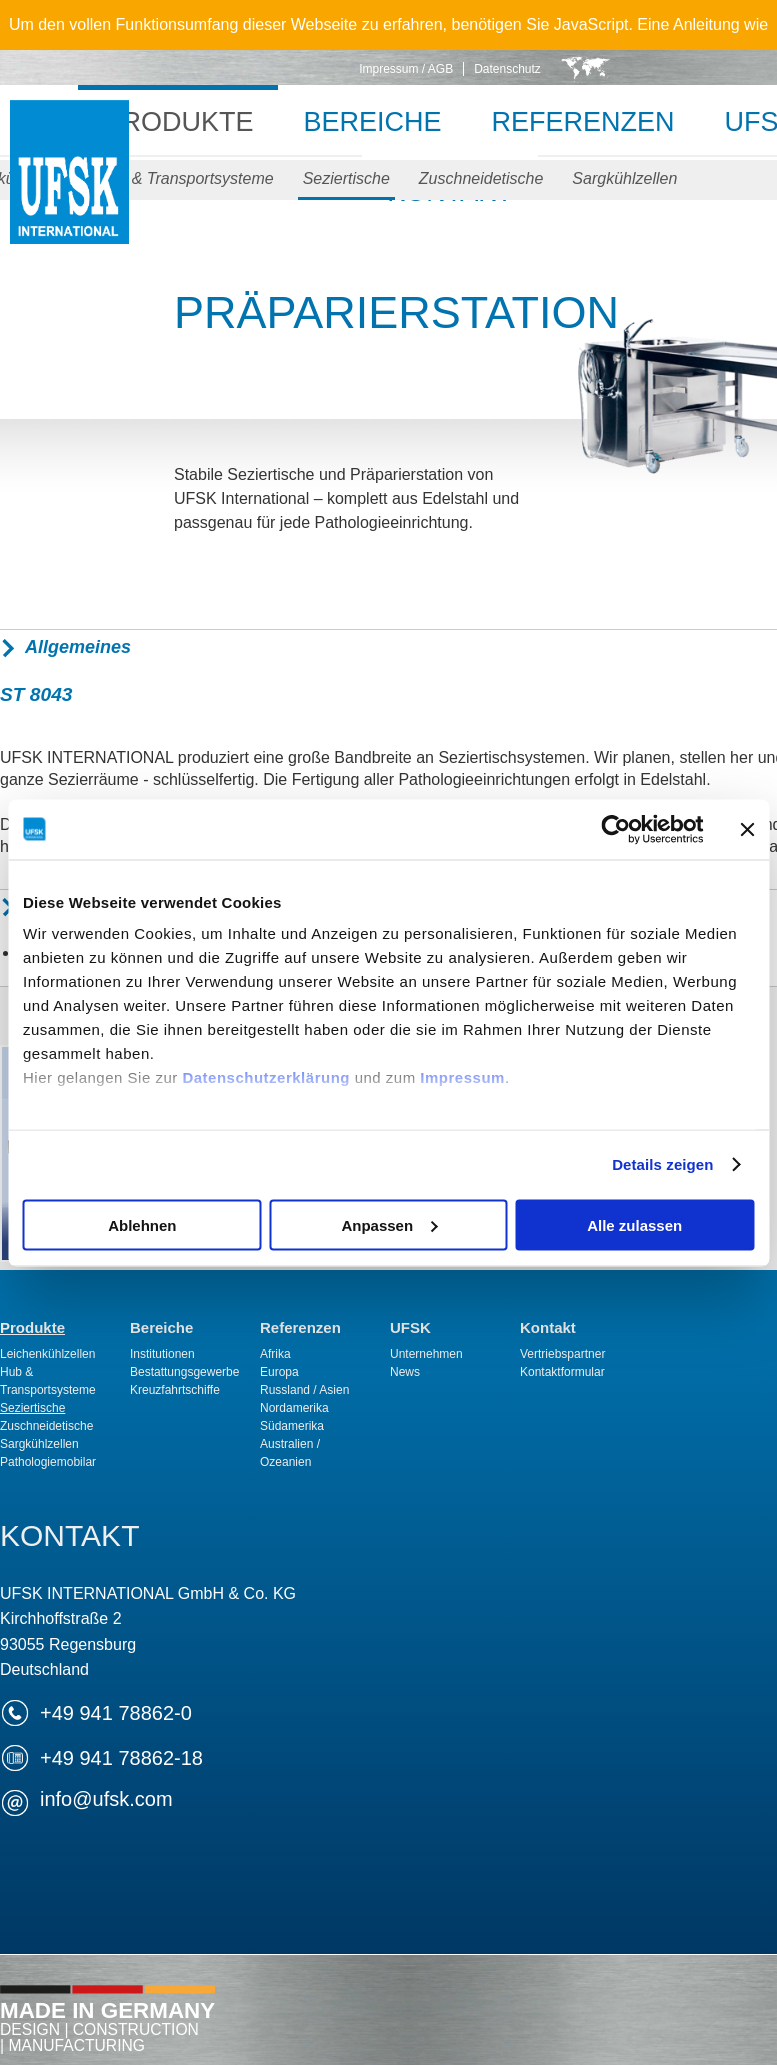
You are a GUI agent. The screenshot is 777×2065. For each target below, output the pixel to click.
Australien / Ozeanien (290, 1453)
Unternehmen (426, 1354)
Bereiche (372, 122)
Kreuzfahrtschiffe (175, 1390)
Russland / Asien (304, 1390)
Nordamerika (294, 1408)
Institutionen (162, 1354)
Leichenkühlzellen (47, 1354)
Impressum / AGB (406, 69)
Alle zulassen (634, 1224)
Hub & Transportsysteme (186, 178)
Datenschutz (507, 69)
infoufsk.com (106, 1799)
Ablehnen (142, 1224)
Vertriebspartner (562, 1354)
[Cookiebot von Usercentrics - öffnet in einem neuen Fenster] (615, 829)
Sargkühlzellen (624, 178)
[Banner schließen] (747, 829)
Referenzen (583, 122)
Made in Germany (107, 2026)
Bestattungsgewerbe (184, 1372)
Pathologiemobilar (48, 1462)
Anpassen (389, 1224)
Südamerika (292, 1426)
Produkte (178, 122)
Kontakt (548, 1327)
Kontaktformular (562, 1372)
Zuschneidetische (481, 178)
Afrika (275, 1354)
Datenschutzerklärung (266, 1077)
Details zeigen (662, 1164)
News (405, 1372)
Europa (279, 1372)
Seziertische (346, 178)
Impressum (462, 1077)
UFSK (69, 192)
